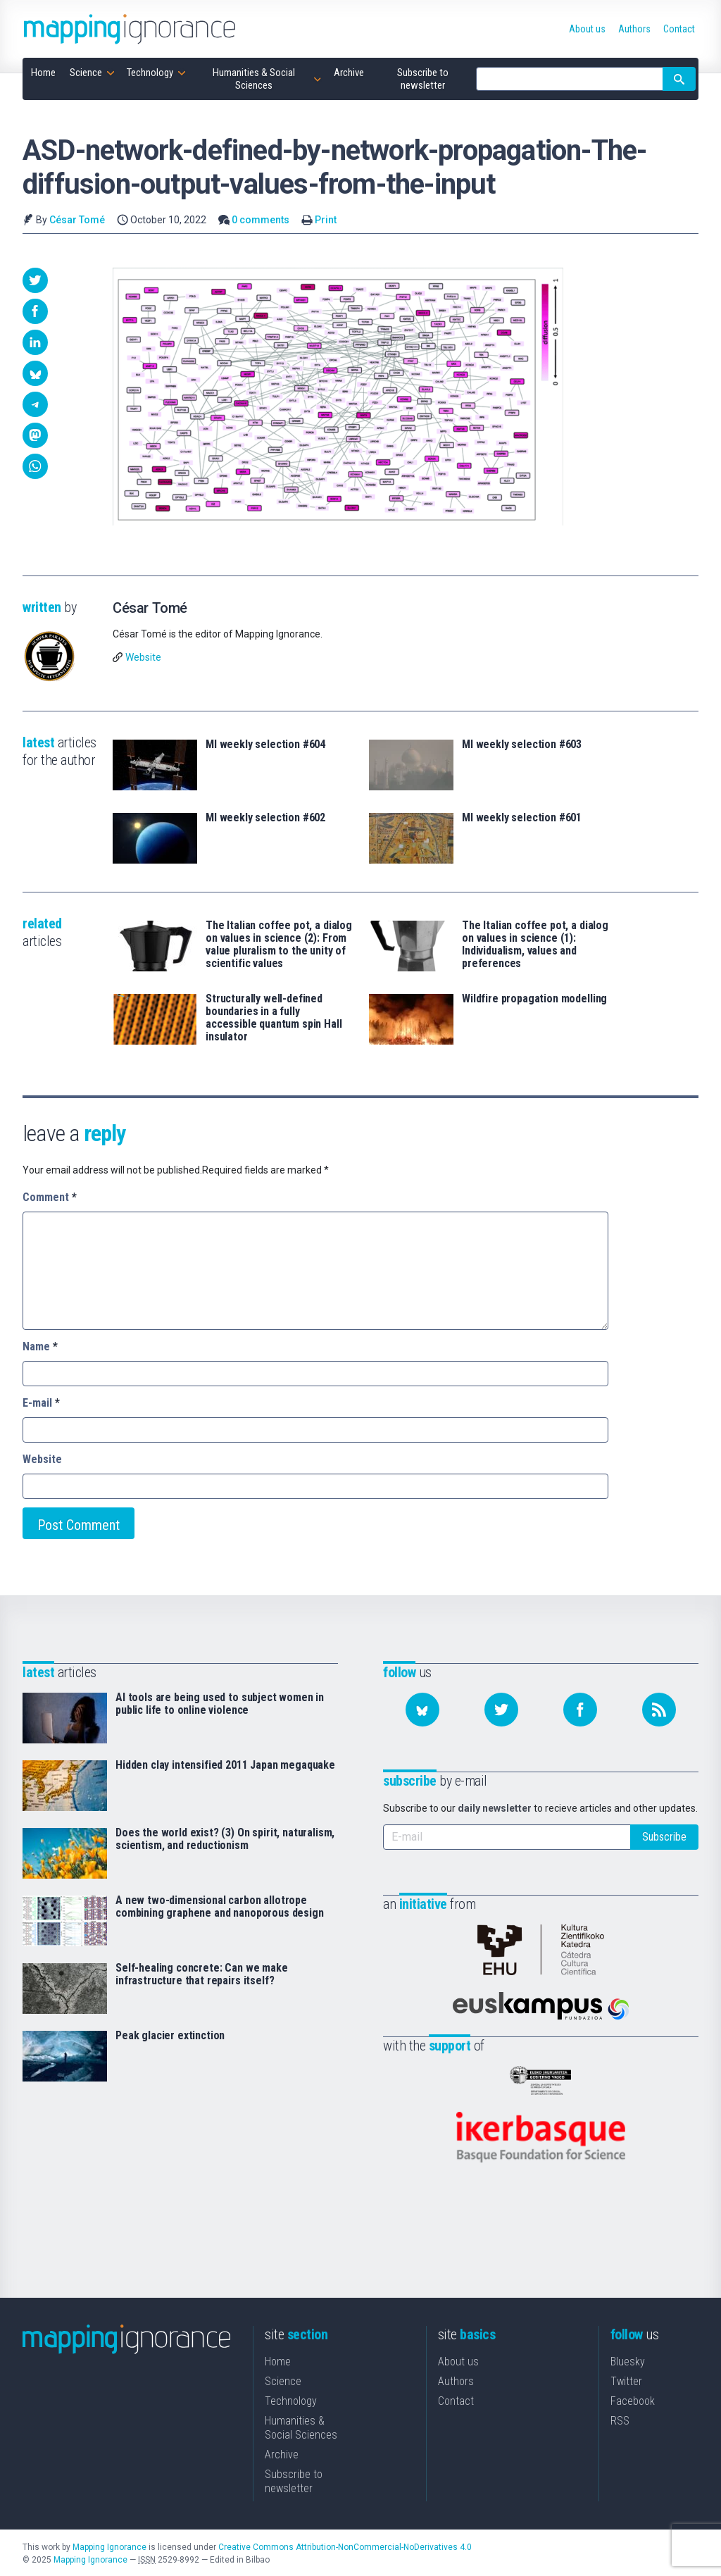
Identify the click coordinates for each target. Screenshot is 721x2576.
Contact (456, 2399)
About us (458, 2360)
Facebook (632, 2399)
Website (143, 657)
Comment (50, 1197)
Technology (291, 2399)
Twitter (626, 2380)
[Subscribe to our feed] (659, 1709)
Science (283, 2380)
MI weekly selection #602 (265, 817)
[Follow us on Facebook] (580, 1709)
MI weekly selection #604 (265, 744)
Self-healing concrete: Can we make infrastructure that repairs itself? (201, 1974)
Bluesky (627, 2360)
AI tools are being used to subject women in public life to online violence (219, 1704)
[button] (35, 280)
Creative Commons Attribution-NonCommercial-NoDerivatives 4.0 (345, 2546)
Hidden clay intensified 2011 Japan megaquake (225, 1765)
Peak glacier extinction (170, 2035)
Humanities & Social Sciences (301, 2426)
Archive (282, 2453)
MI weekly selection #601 (522, 817)
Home (278, 2360)
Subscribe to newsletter (293, 2480)
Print (326, 219)
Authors (456, 2380)
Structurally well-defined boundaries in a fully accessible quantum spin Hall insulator (274, 1018)
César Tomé (77, 219)
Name (40, 1346)
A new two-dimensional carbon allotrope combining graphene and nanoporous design (219, 1906)
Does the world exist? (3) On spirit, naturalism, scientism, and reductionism (224, 1839)
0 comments (260, 219)
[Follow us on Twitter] (501, 1709)
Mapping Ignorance (109, 2546)
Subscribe (664, 1836)
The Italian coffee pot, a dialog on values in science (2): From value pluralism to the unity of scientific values (279, 944)
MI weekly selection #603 (522, 744)
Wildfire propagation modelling (534, 999)
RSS (619, 2419)
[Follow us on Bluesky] (422, 1709)
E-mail (41, 1403)
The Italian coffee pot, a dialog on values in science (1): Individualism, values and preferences (535, 944)
